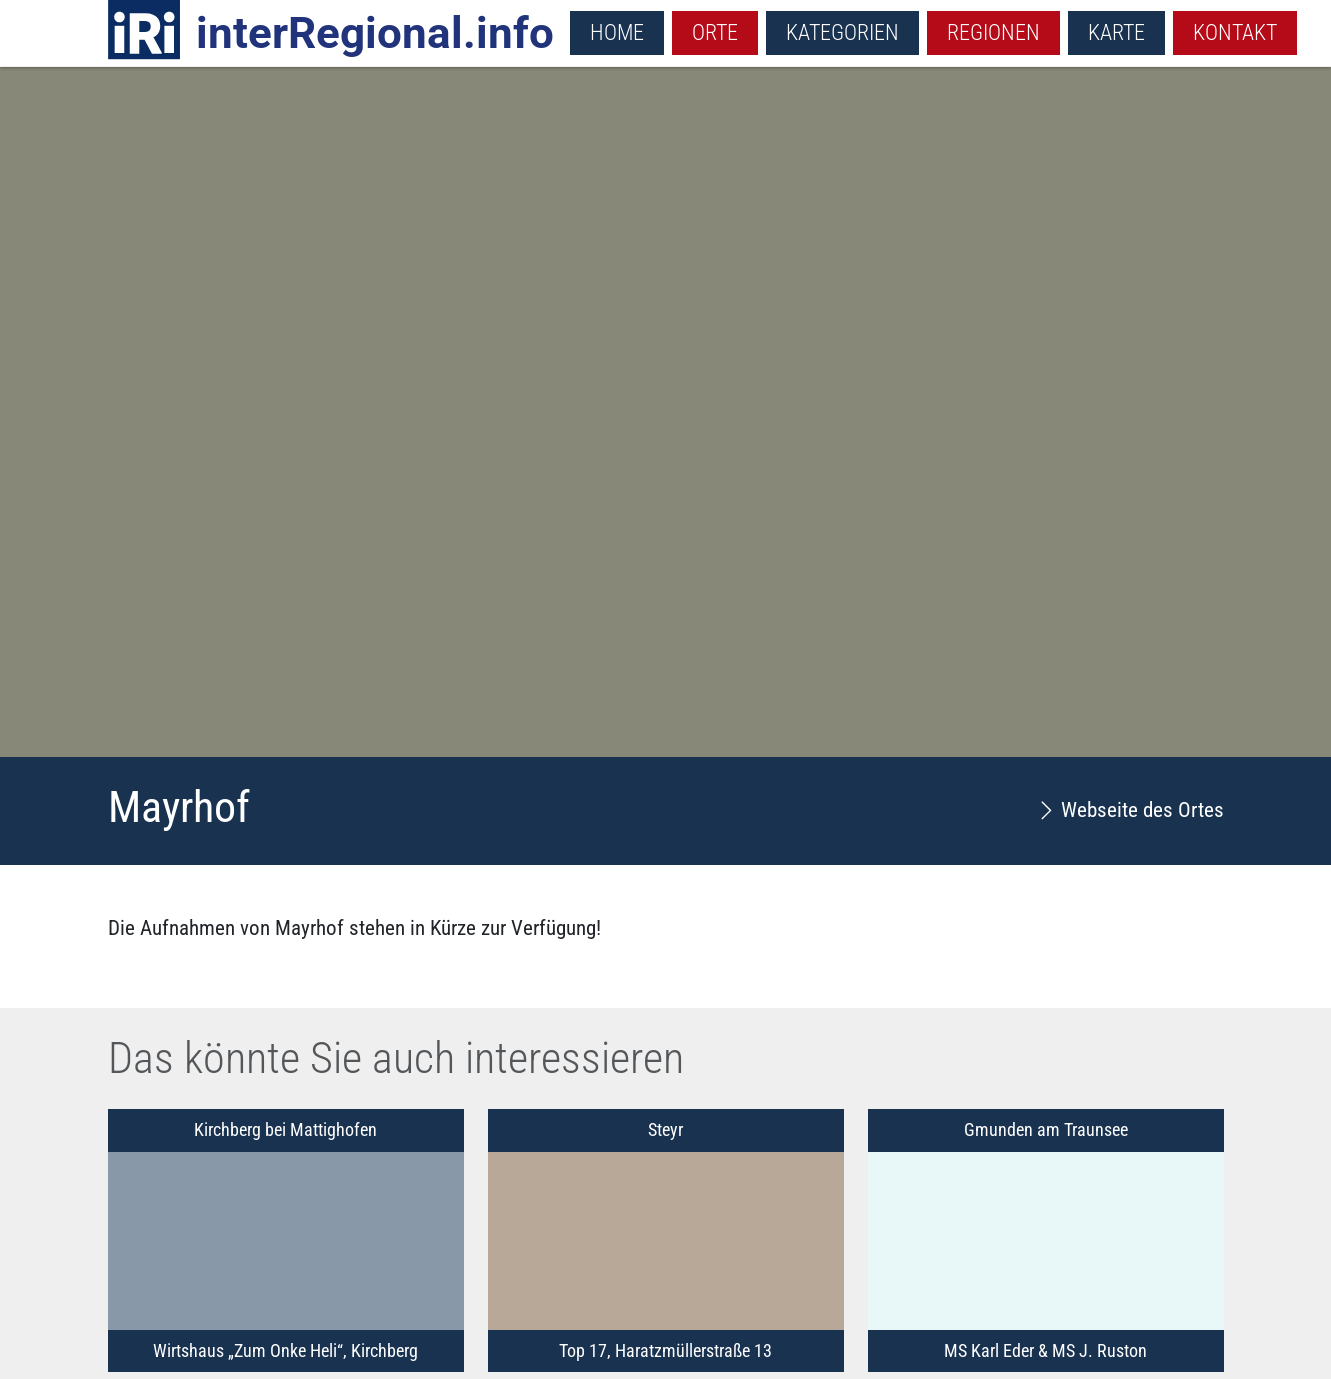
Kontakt (1235, 32)
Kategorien (842, 32)
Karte (1116, 32)
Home (617, 32)
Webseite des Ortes (1130, 810)
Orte (715, 32)
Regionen (993, 32)
